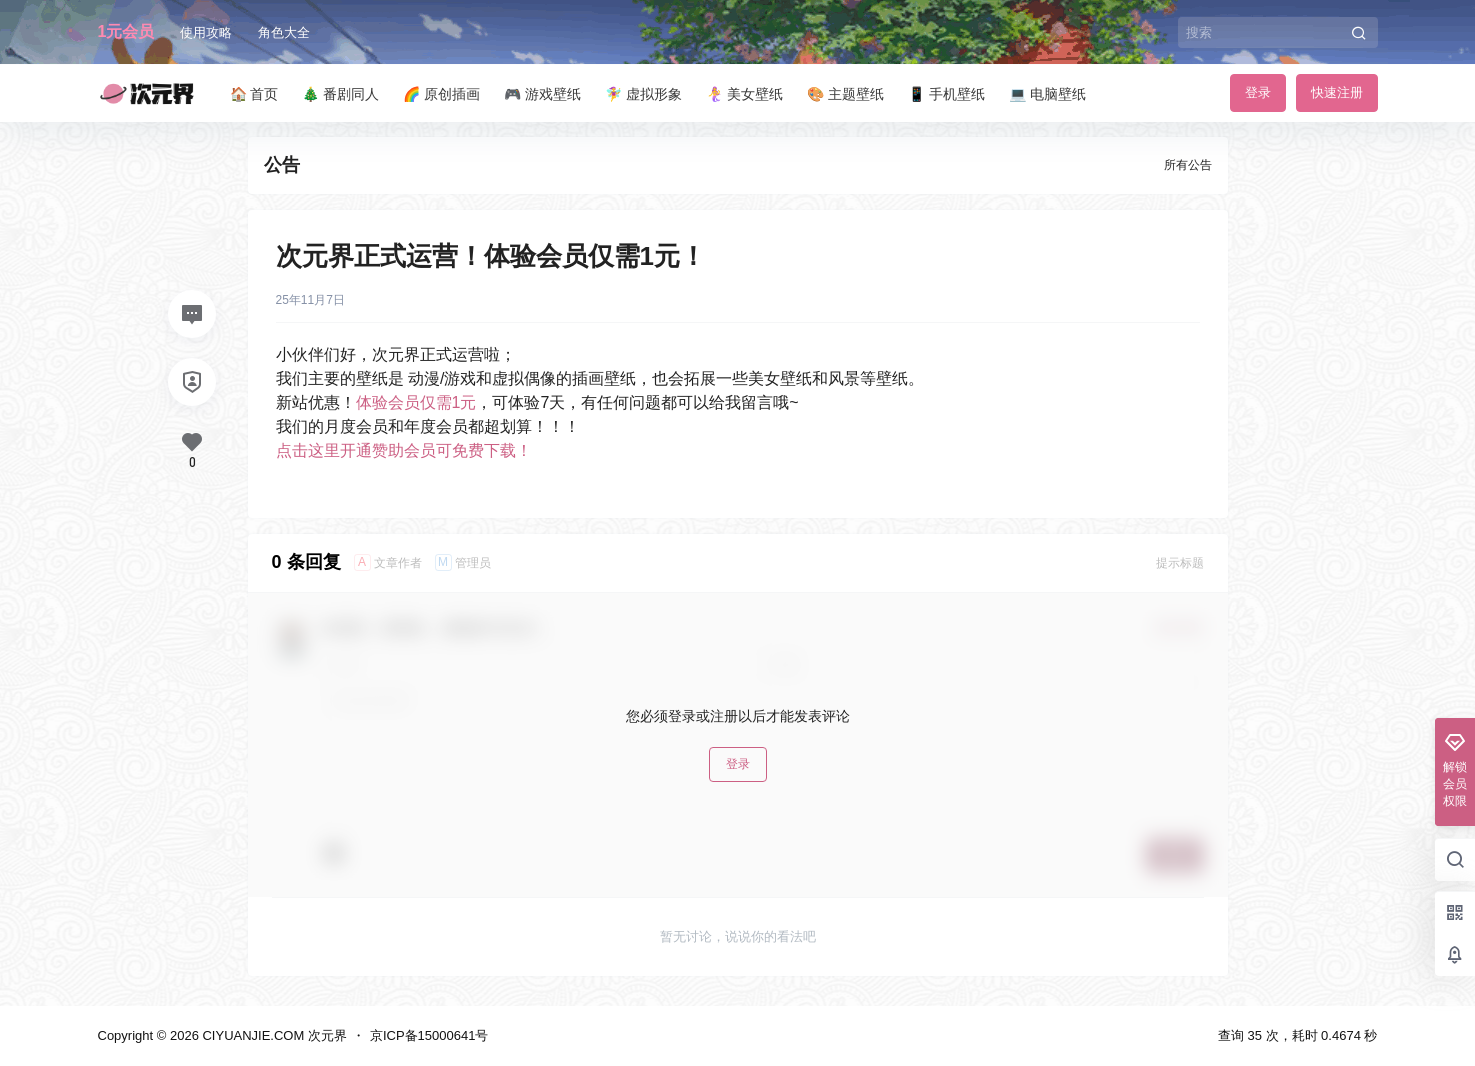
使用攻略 (206, 32)
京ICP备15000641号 (429, 1035)
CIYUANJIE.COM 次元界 (273, 1035)
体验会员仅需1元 (416, 402)
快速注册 (1337, 92)
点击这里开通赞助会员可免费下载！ (404, 450)
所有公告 (1188, 165)
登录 (1258, 92)
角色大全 (284, 32)
